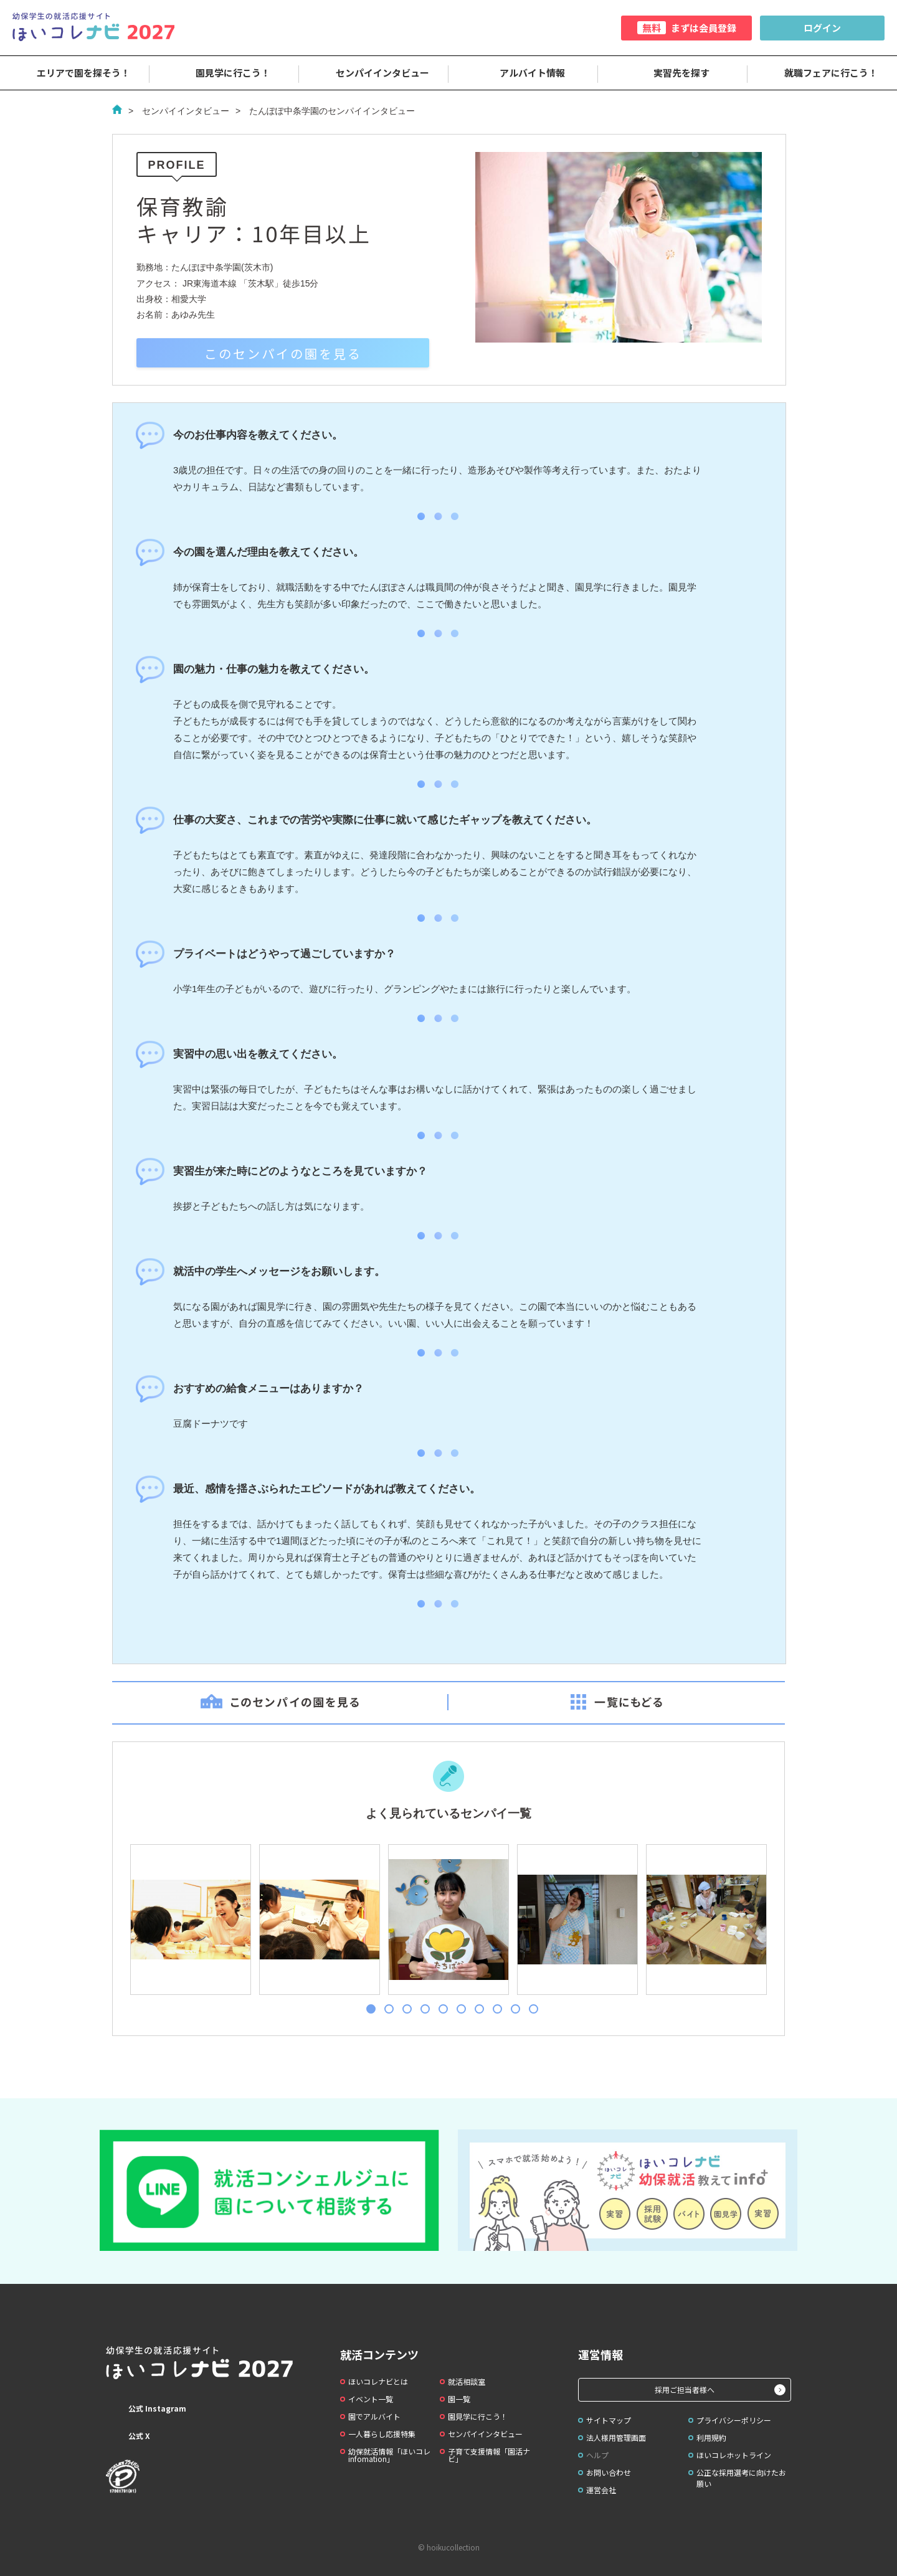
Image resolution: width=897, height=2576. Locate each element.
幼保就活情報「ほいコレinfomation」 (389, 2455)
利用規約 (711, 2437)
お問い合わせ (608, 2472)
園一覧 (459, 2399)
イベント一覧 (370, 2399)
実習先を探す (673, 72)
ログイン (822, 27)
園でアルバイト (374, 2416)
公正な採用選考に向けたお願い (741, 2478)
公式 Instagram (146, 2408)
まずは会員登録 (686, 27)
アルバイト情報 (523, 72)
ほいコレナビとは (378, 2381)
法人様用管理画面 (616, 2437)
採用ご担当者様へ (684, 2389)
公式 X (128, 2436)
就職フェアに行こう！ (822, 72)
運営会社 (601, 2489)
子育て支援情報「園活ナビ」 (489, 2455)
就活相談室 (466, 2381)
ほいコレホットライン (733, 2455)
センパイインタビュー (373, 72)
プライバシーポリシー (733, 2420)
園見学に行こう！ (224, 72)
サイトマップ (608, 2420)
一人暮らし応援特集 (381, 2433)
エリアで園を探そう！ (74, 72)
